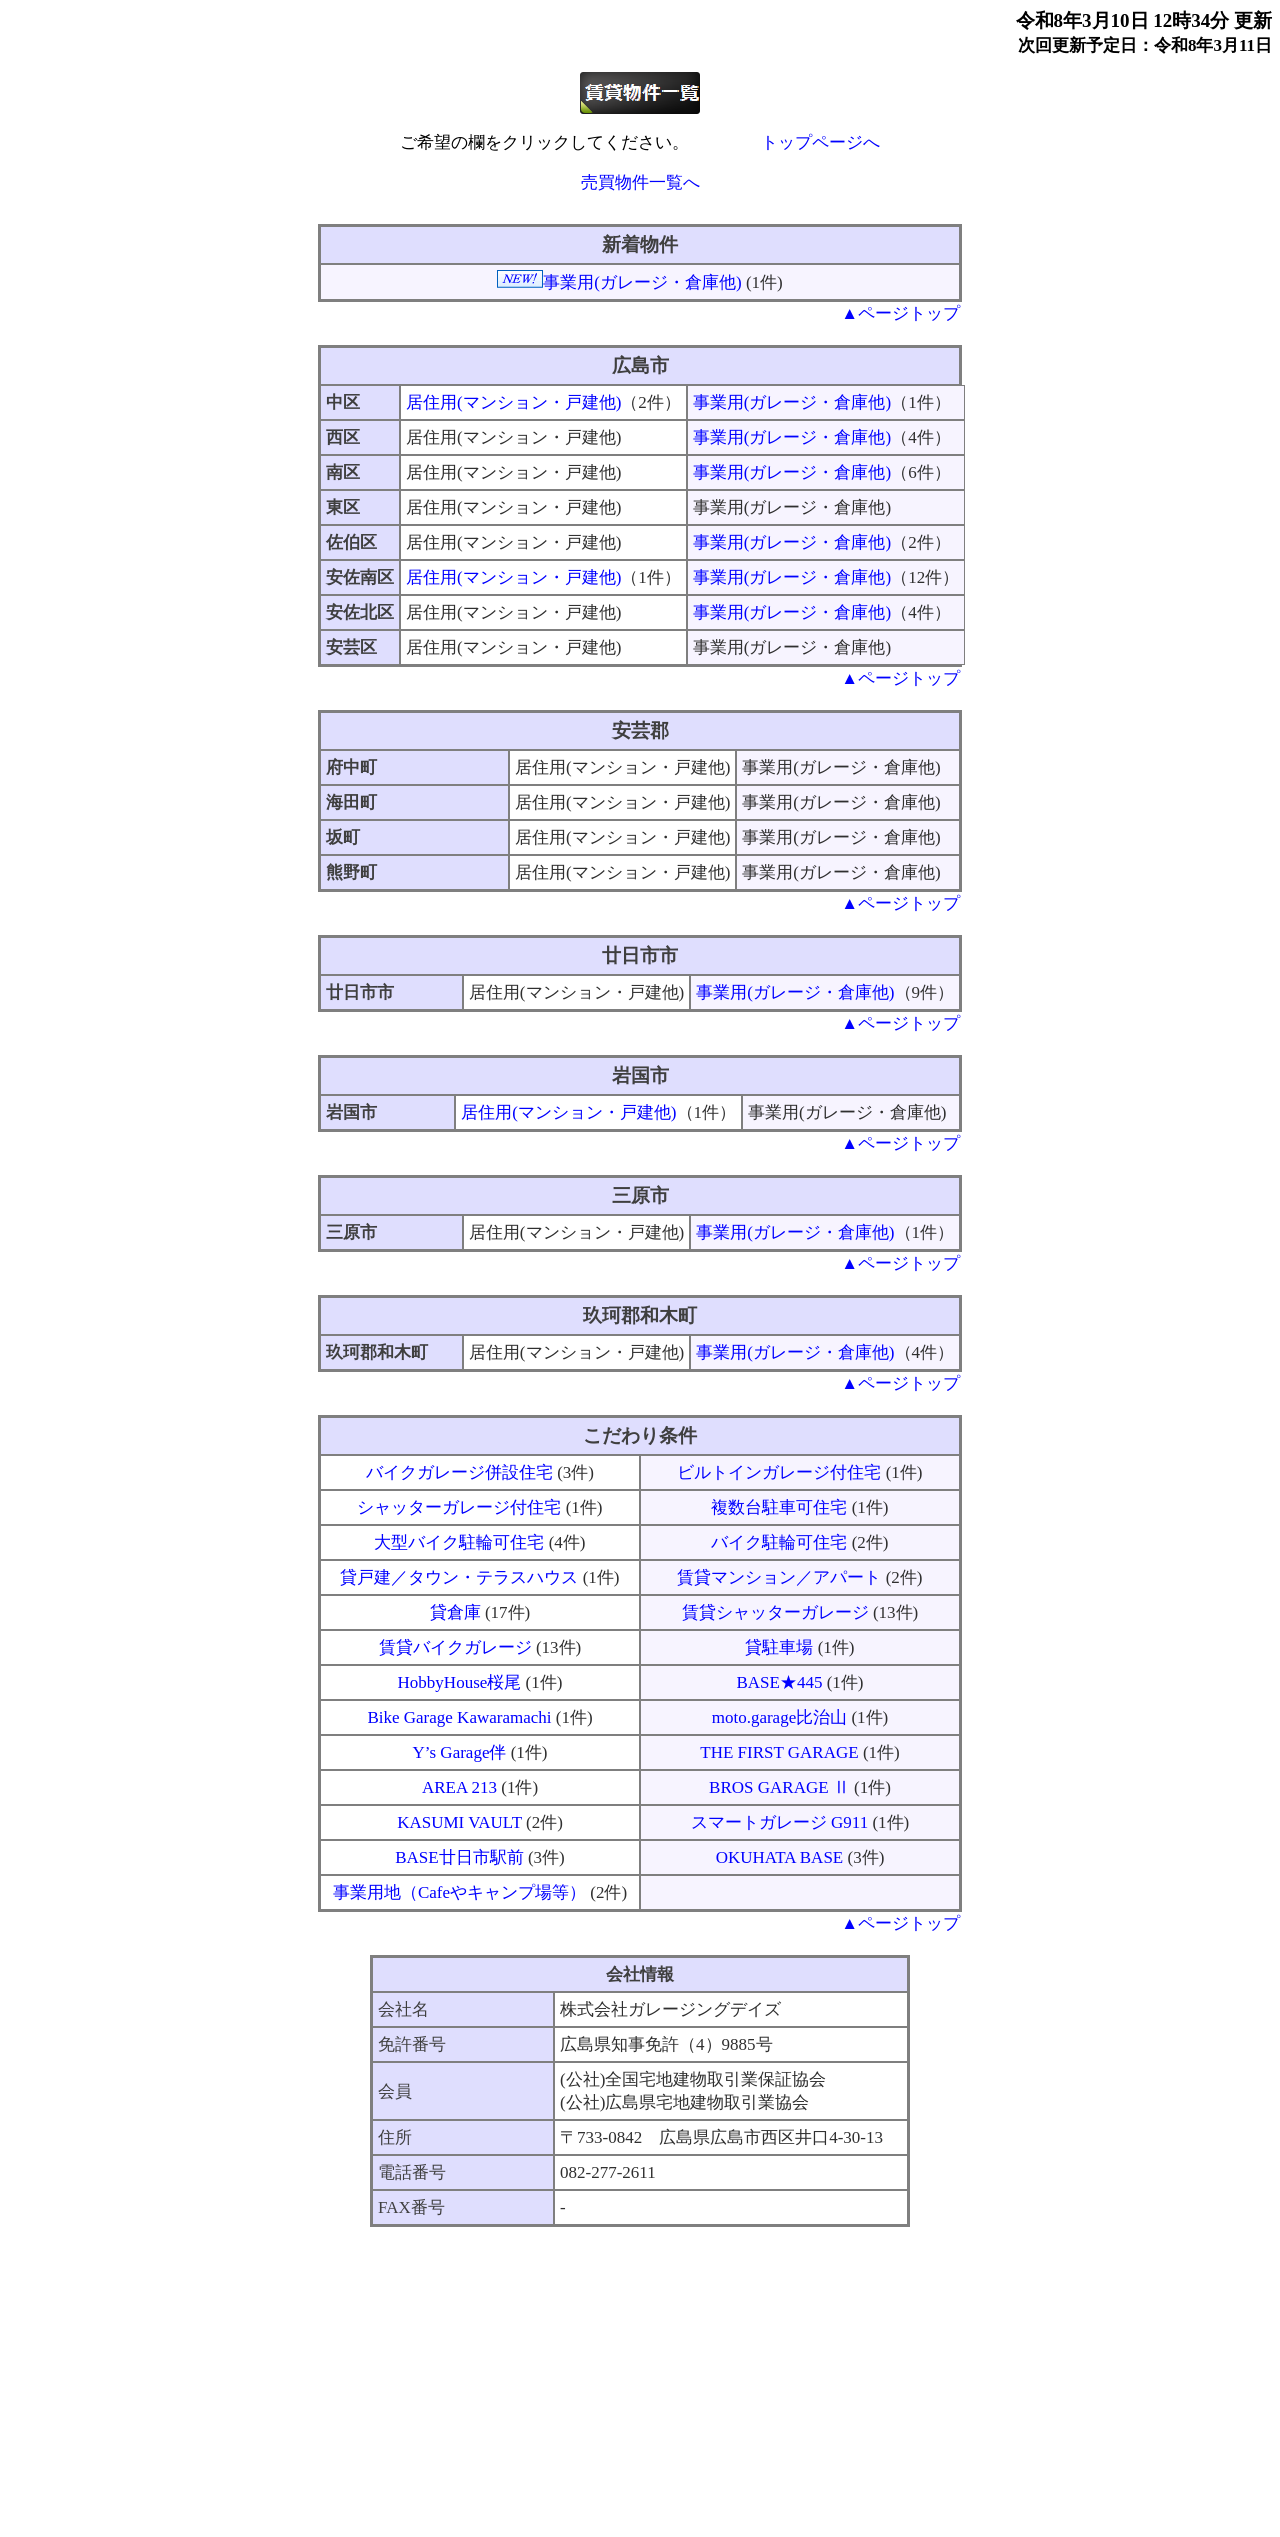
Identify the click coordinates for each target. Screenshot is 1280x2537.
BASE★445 (779, 1682)
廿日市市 (640, 955)
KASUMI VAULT (459, 1822)
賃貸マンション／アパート (779, 1577)
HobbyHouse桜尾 (460, 1682)
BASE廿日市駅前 (459, 1857)
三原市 (640, 1195)
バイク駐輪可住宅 (779, 1542)
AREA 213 (459, 1787)
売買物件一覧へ (640, 182)
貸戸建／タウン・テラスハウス (459, 1577)
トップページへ (820, 142)
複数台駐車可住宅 (779, 1507)
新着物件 (640, 244)
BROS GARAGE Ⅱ (779, 1787)
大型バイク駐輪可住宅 (459, 1542)
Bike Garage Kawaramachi (459, 1717)
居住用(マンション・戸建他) (513, 402)
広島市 (640, 365)
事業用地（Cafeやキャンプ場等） (459, 1892)
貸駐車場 (779, 1647)
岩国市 (640, 1075)
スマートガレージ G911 (779, 1822)
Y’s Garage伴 (459, 1752)
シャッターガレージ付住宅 (459, 1507)
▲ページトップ (900, 313)
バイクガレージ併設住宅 (459, 1472)
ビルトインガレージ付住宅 (779, 1472)
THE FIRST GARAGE (779, 1752)
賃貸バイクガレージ (455, 1647)
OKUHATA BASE (780, 1857)
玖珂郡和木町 (640, 1315)
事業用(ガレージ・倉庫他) (642, 282)
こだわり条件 (640, 1435)
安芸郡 (640, 730)
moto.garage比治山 (780, 1717)
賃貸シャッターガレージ (775, 1612)
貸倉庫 (455, 1612)
